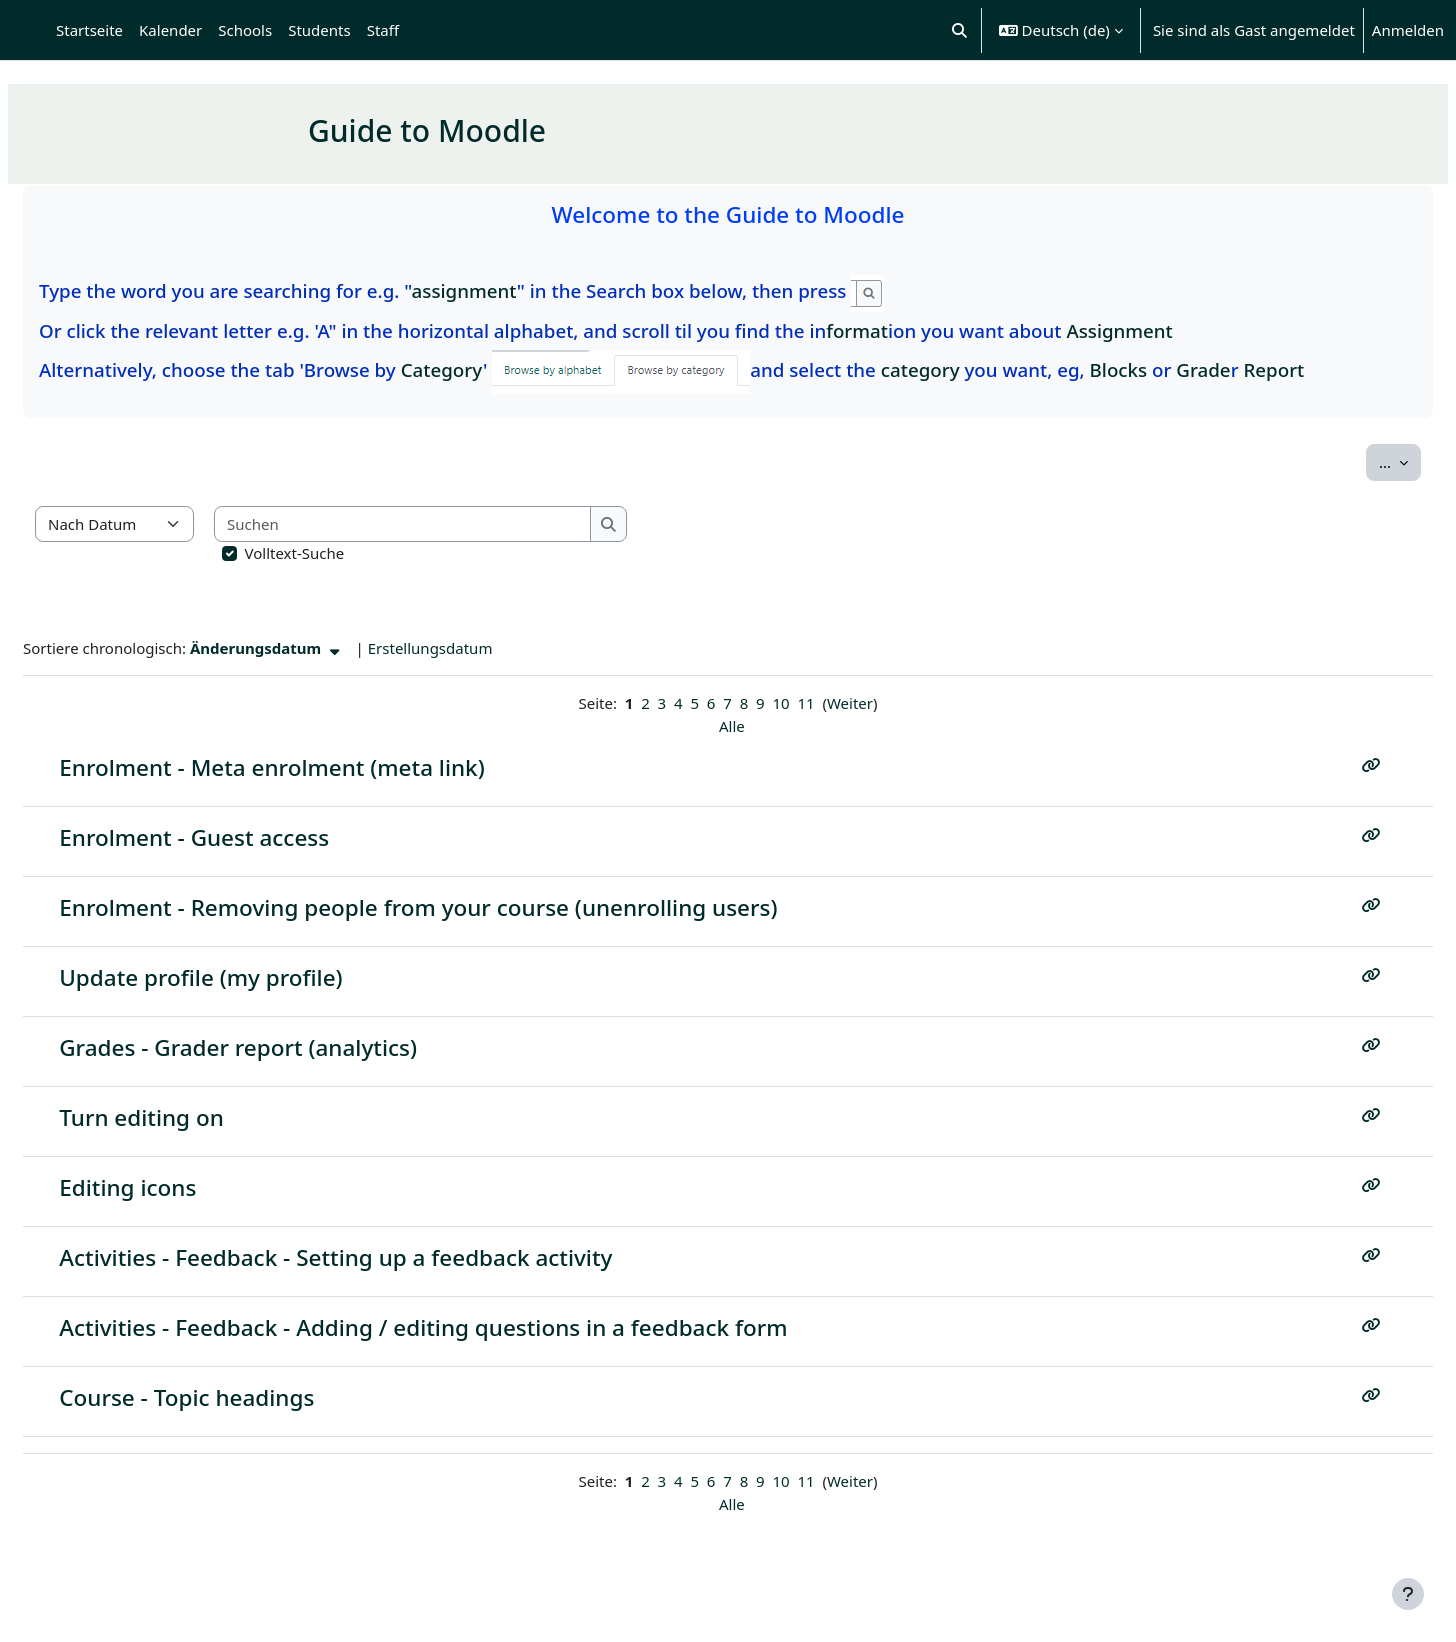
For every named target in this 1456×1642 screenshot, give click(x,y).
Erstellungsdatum (478, 648)
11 (805, 703)
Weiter (850, 703)
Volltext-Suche (343, 553)
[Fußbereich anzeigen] (1408, 1594)
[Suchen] (451, 524)
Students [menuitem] (319, 30)
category (968, 369)
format (905, 330)
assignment (512, 290)
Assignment (1167, 330)
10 (780, 703)
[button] (959, 30)
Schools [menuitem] (245, 30)
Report (1321, 369)
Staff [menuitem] (383, 30)
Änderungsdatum (315, 648)
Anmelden (1408, 30)
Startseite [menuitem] (89, 30)
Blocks (1167, 369)
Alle (732, 726)
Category (490, 369)
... (1352, 461)
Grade (1251, 369)
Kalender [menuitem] (170, 30)
